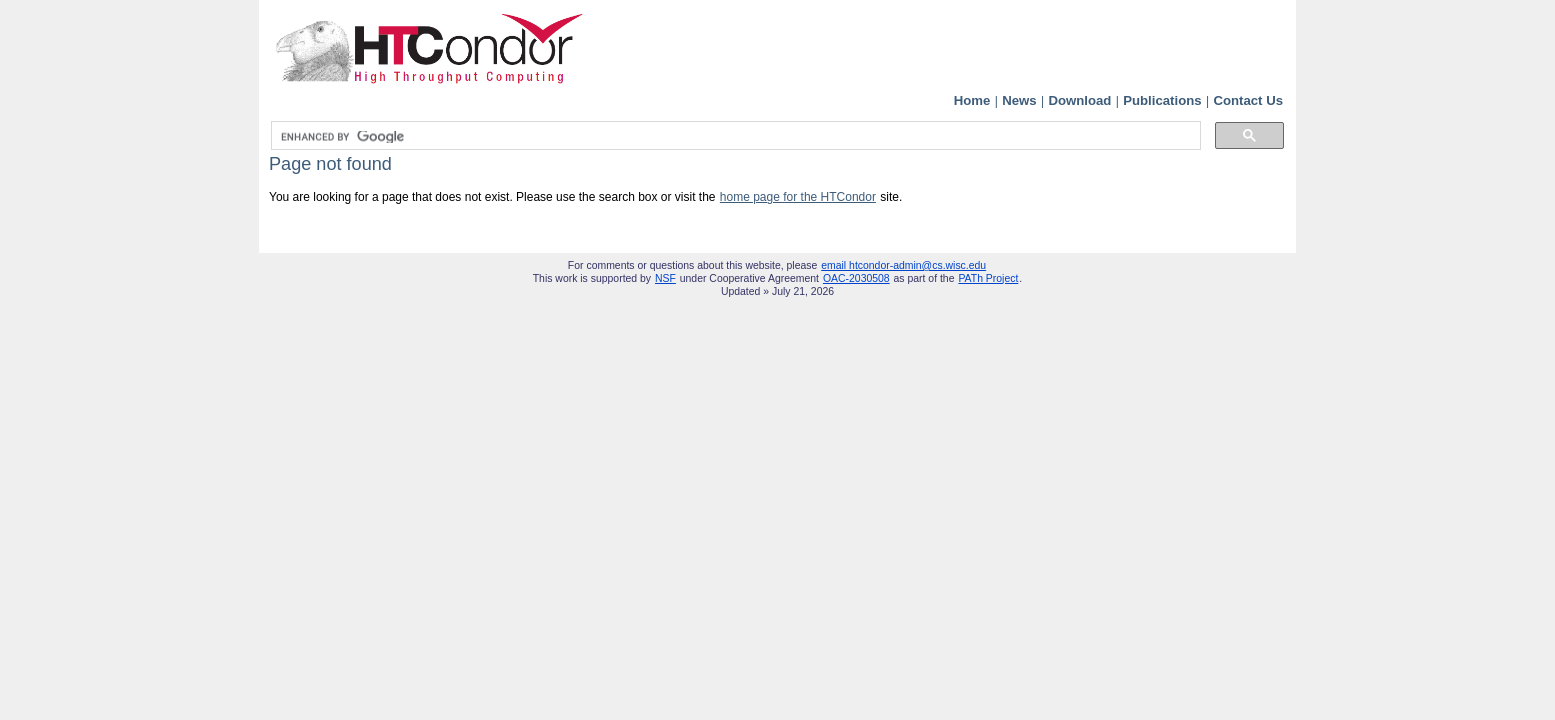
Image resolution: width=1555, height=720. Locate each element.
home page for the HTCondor (798, 197)
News (1019, 100)
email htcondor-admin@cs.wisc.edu (903, 265)
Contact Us (1248, 100)
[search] (734, 137)
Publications (1162, 100)
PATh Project (988, 278)
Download (1079, 100)
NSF (665, 278)
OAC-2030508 (856, 278)
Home (972, 100)
